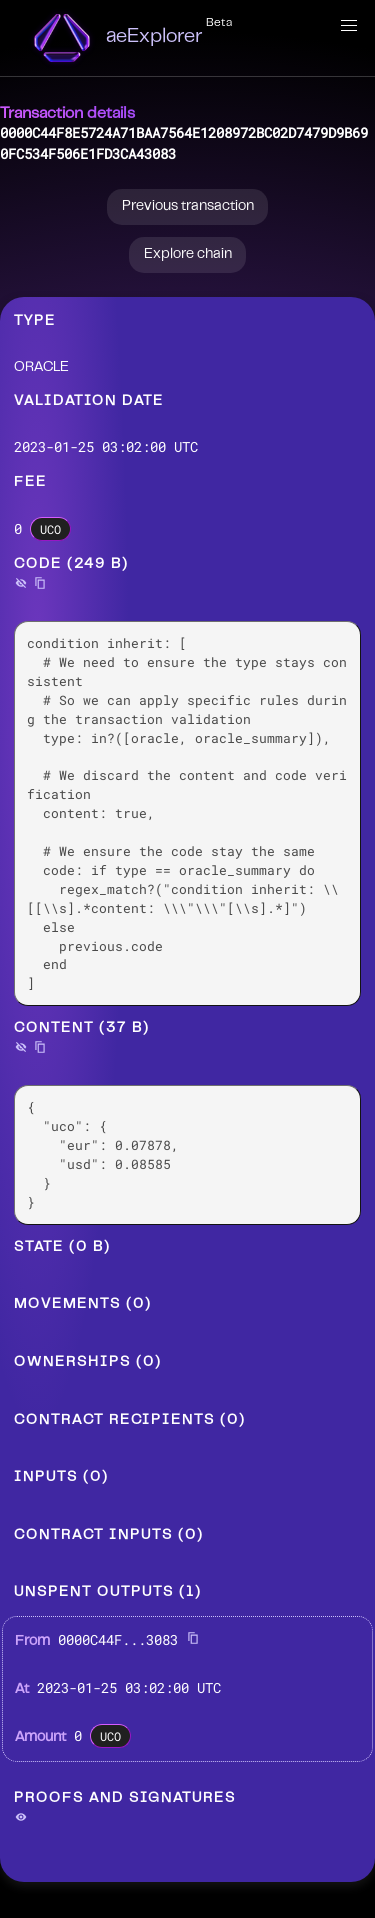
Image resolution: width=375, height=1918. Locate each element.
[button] (349, 26)
